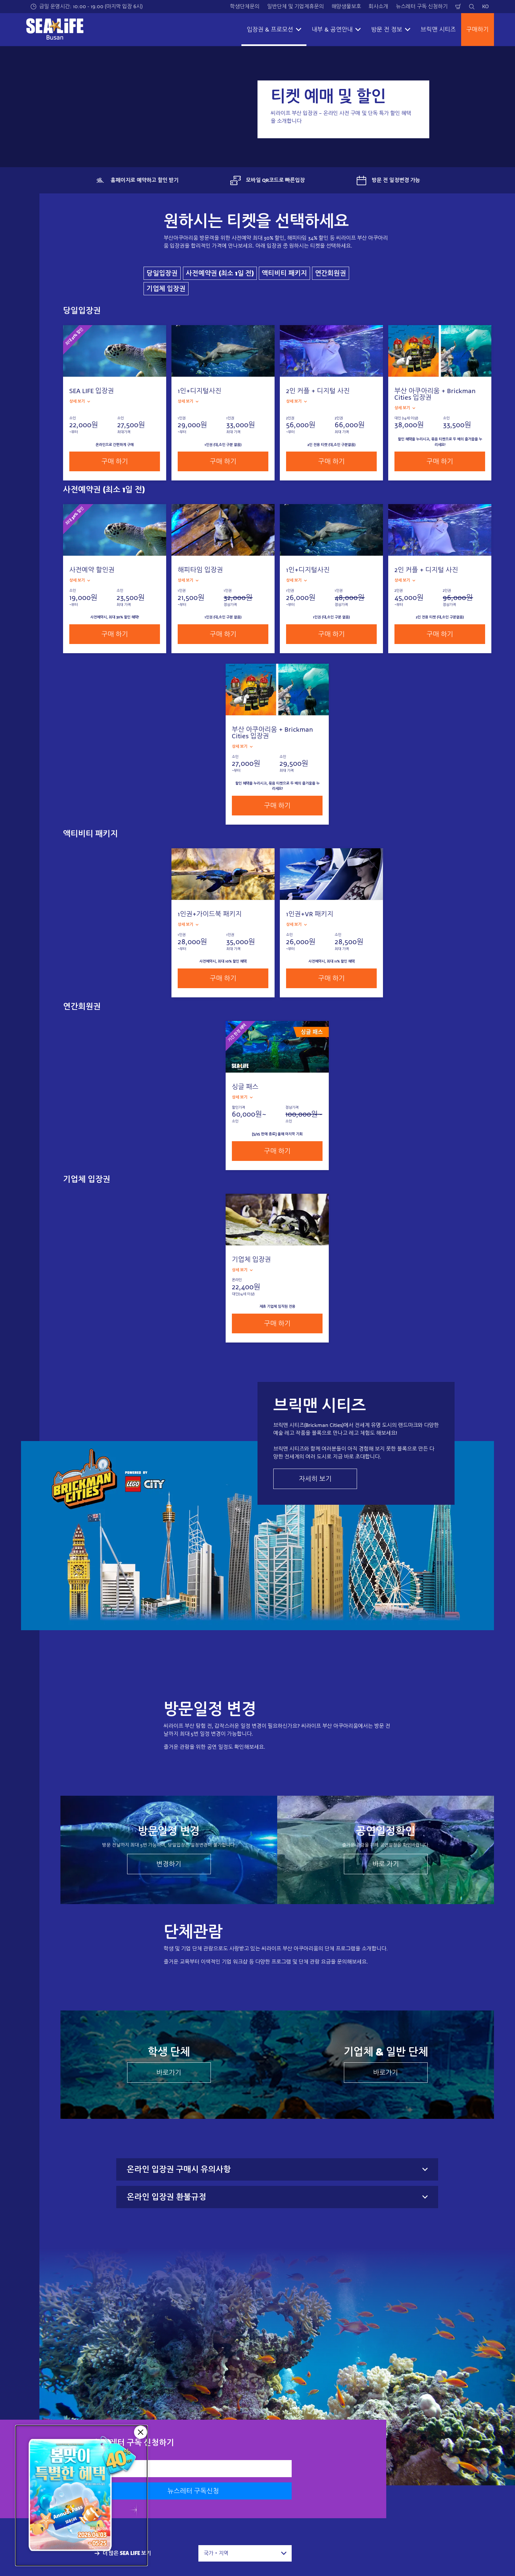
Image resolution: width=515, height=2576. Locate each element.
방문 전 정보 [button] (390, 29)
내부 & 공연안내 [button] (336, 29)
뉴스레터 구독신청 (193, 2491)
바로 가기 (385, 1864)
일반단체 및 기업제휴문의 (295, 6)
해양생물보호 (346, 6)
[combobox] (245, 2553)
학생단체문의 (244, 6)
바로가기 (168, 2072)
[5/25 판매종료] (81, 2495)
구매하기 (477, 29)
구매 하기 (114, 461)
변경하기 (168, 1864)
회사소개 (378, 6)
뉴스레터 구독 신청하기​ (422, 6)
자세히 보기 (315, 1479)
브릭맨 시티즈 (438, 29)
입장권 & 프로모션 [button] (274, 29)
